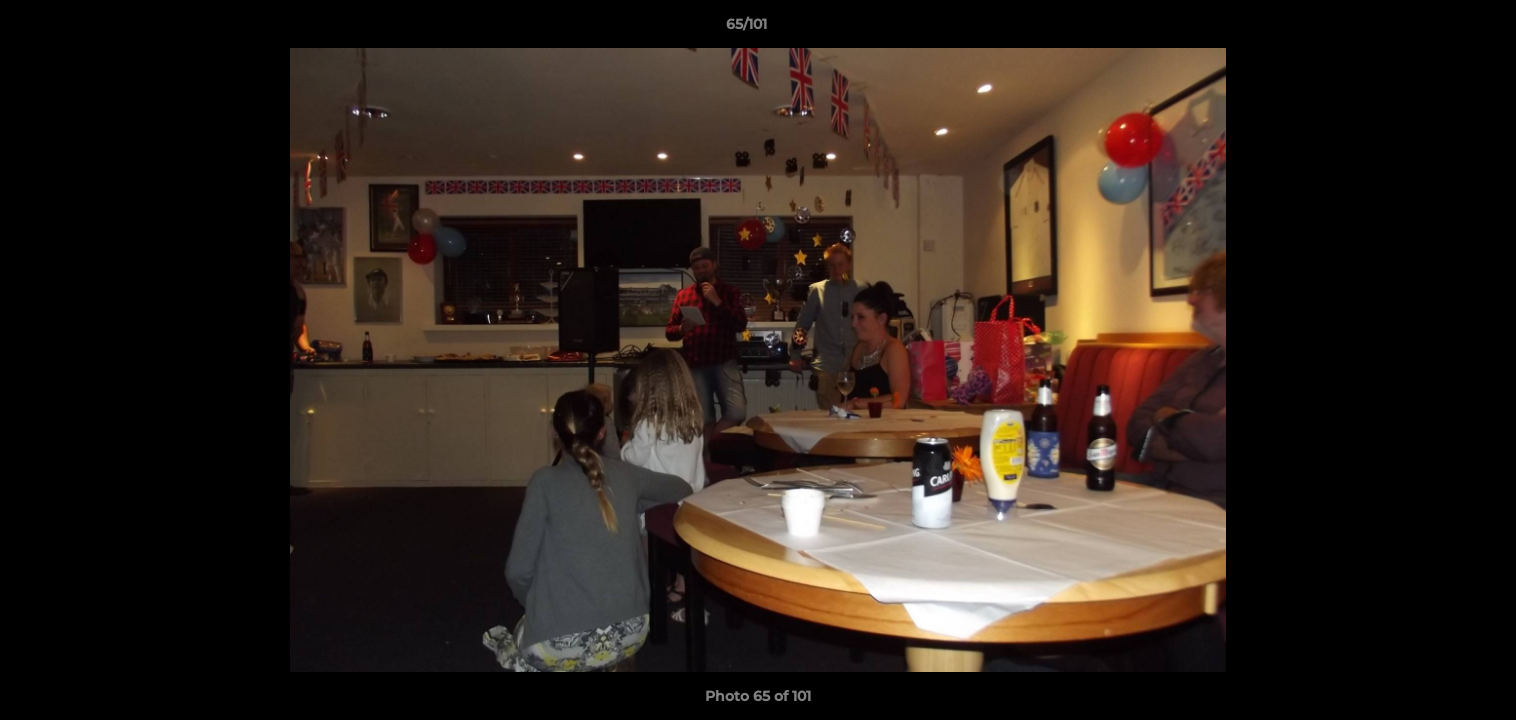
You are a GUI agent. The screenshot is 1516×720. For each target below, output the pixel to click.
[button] (1432, 29)
